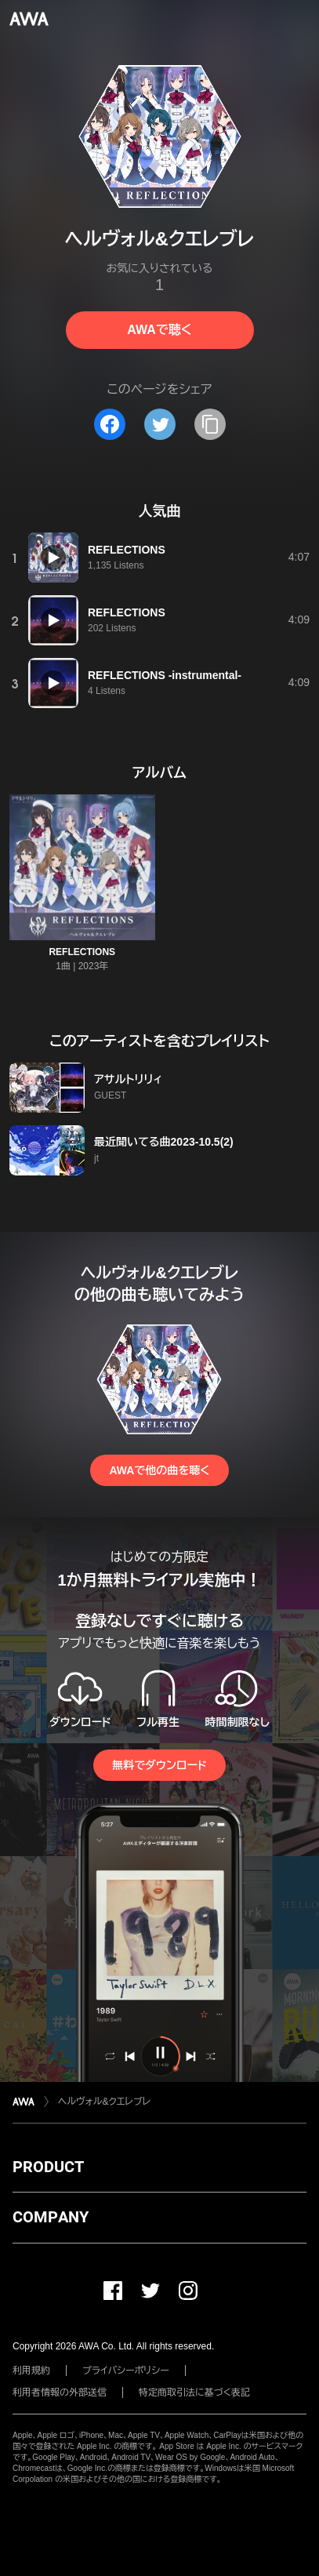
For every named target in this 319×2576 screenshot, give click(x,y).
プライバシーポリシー (125, 2370)
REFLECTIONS (82, 951)
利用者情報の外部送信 (60, 2392)
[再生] (53, 557)
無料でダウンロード (159, 1765)
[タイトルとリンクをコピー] (210, 424)
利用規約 (31, 2370)
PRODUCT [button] (48, 2166)
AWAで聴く (159, 329)
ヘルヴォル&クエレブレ (104, 2101)
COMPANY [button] (51, 2216)
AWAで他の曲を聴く (159, 1470)
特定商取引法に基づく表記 (194, 2392)
